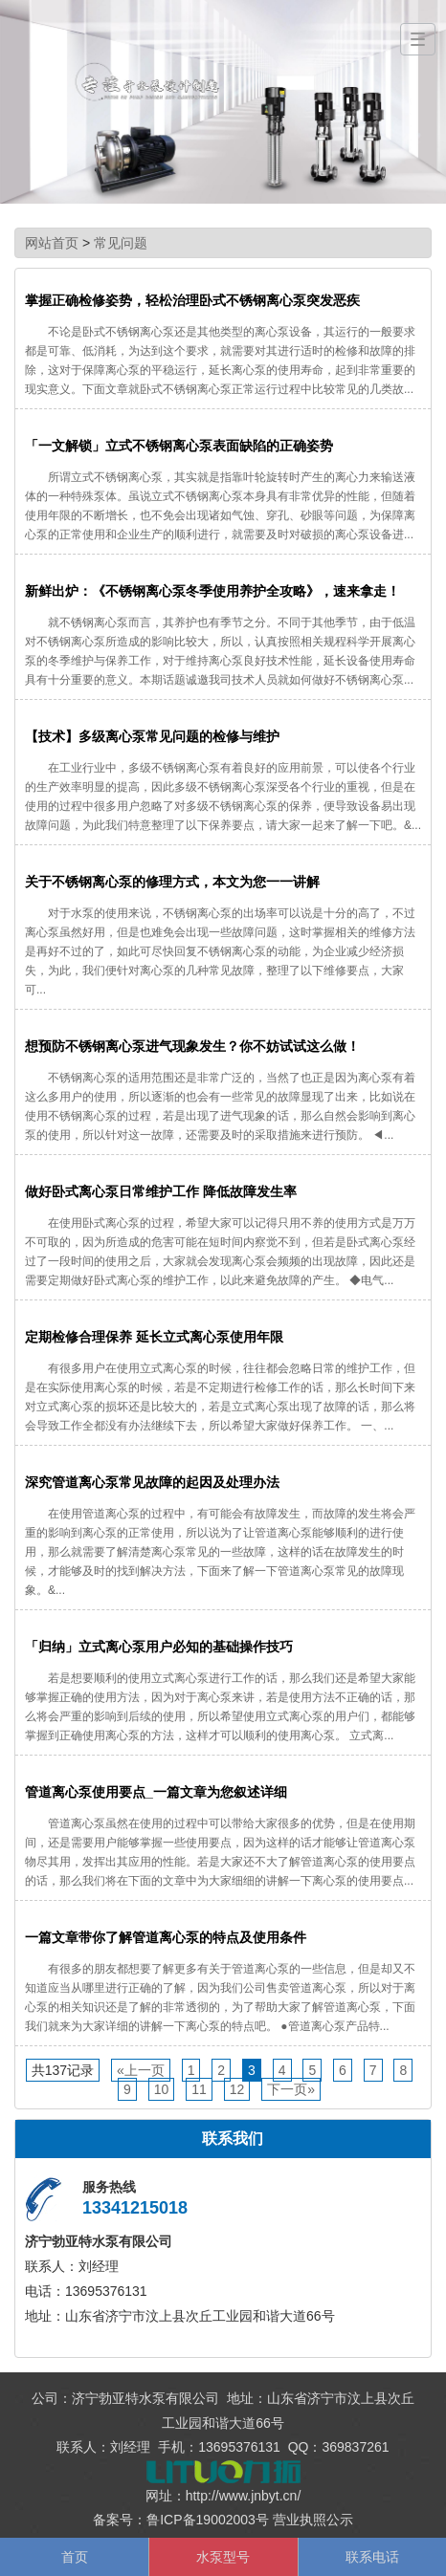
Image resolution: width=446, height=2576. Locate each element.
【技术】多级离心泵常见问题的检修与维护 (152, 736)
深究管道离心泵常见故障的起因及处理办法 (152, 1482)
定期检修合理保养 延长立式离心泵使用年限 (154, 1336)
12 (237, 2089)
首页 (74, 2557)
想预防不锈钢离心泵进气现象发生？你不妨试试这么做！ (192, 1046)
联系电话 (372, 2557)
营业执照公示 (313, 2519)
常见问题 (120, 243)
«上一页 (141, 2070)
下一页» (291, 2089)
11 (199, 2089)
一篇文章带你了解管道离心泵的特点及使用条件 (165, 1937)
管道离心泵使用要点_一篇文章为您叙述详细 (156, 1792)
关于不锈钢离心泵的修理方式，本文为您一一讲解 (172, 881)
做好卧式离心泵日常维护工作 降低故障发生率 (161, 1191)
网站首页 (51, 243)
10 (161, 2089)
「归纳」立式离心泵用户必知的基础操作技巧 (159, 1646)
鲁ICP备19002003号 (207, 2519)
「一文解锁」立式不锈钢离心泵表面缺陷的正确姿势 (179, 445)
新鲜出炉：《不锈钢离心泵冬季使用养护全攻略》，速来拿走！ (212, 591)
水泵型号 (223, 2557)
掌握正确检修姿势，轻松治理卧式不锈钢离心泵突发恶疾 (192, 300)
